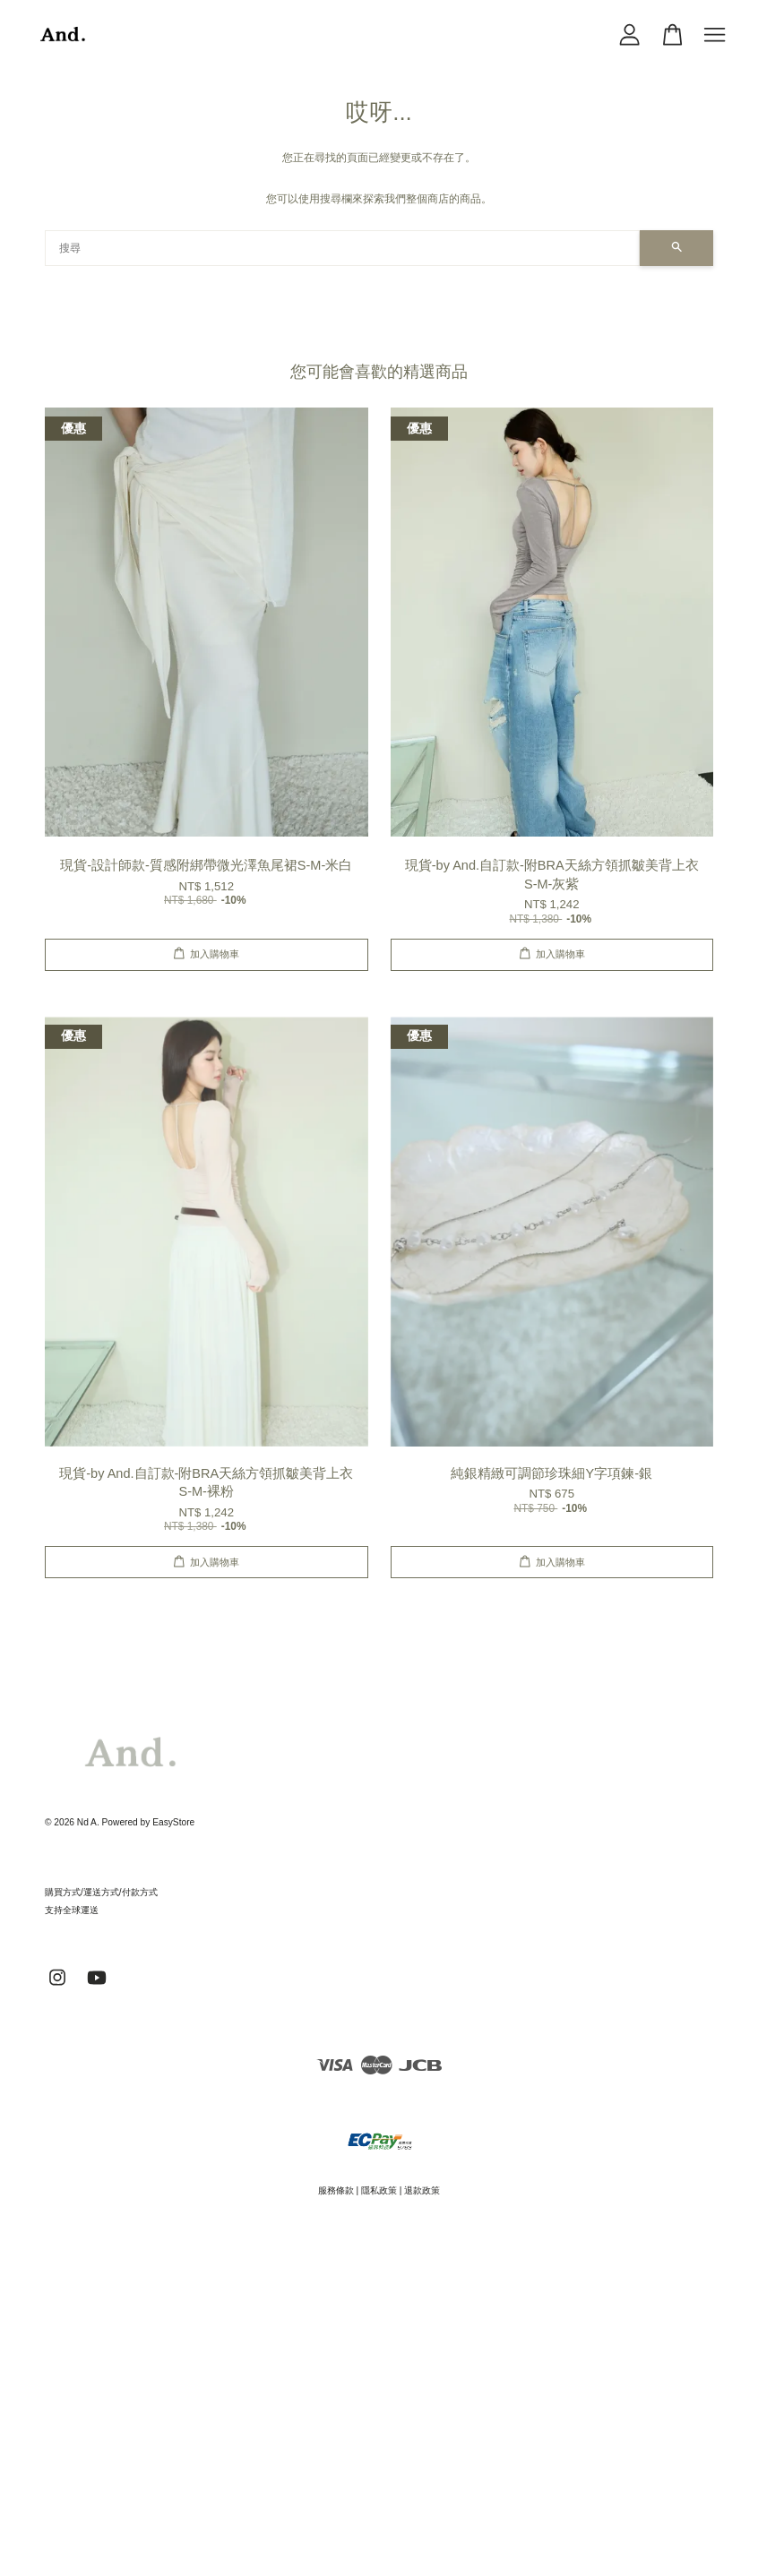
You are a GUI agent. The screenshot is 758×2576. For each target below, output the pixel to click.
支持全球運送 (72, 1910)
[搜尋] (342, 248)
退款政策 (422, 2190)
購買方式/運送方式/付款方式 (101, 1892)
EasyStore (173, 1822)
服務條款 (336, 2190)
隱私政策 (379, 2190)
